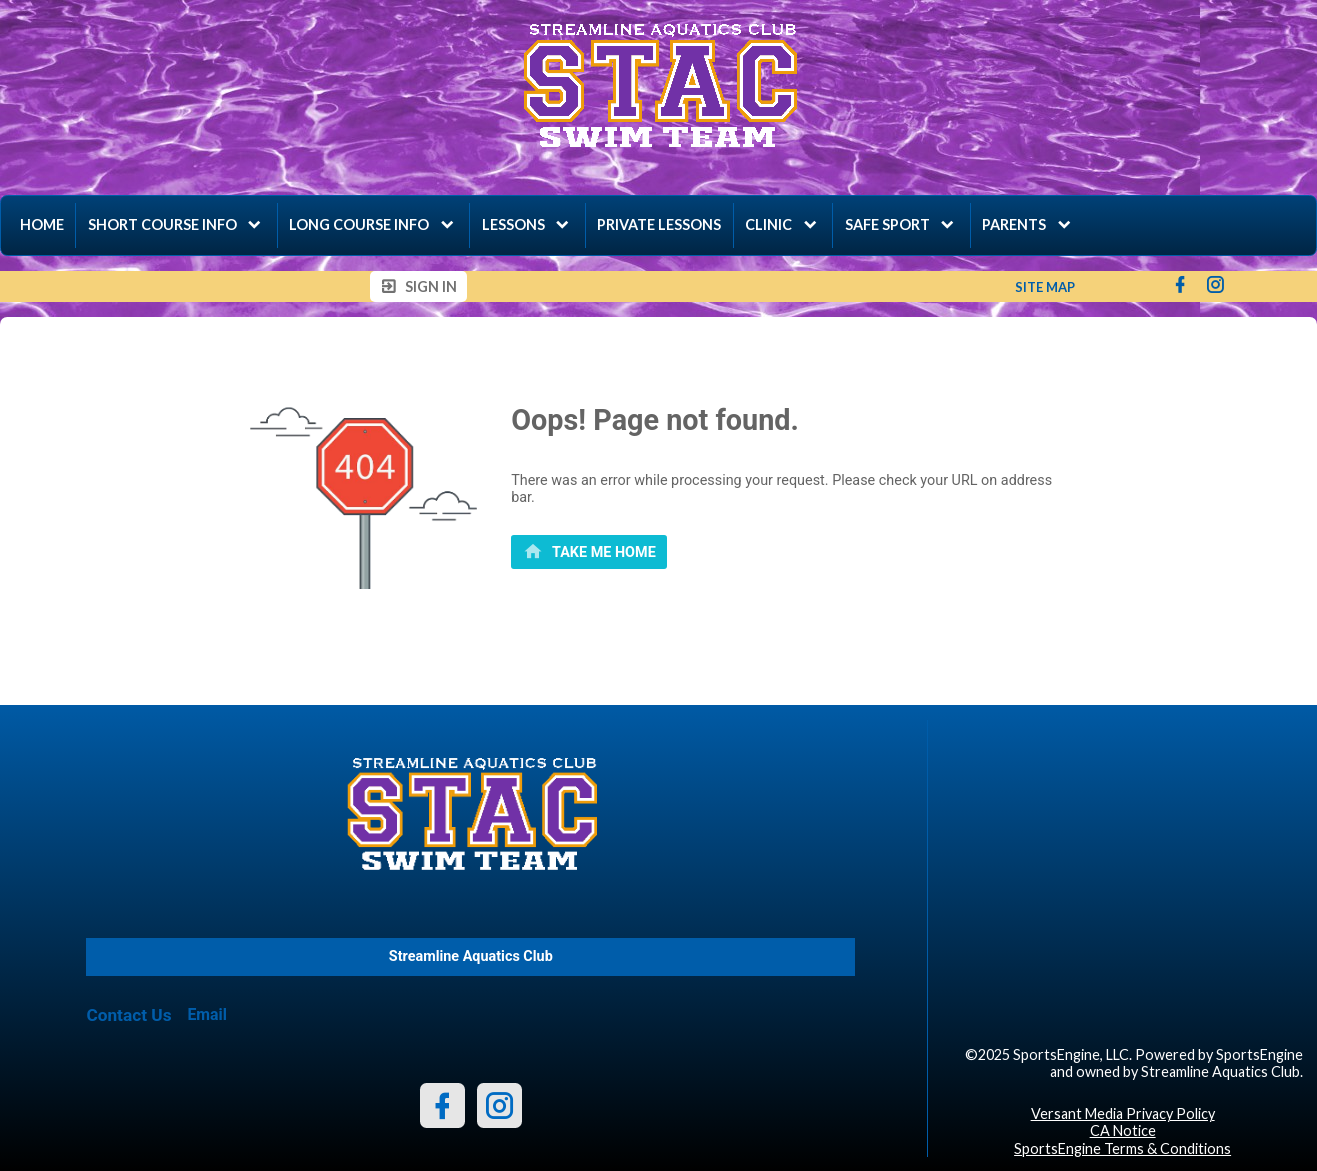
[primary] (589, 552)
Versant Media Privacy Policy (1123, 1113)
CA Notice (1123, 1130)
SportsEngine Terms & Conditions (1122, 1148)
